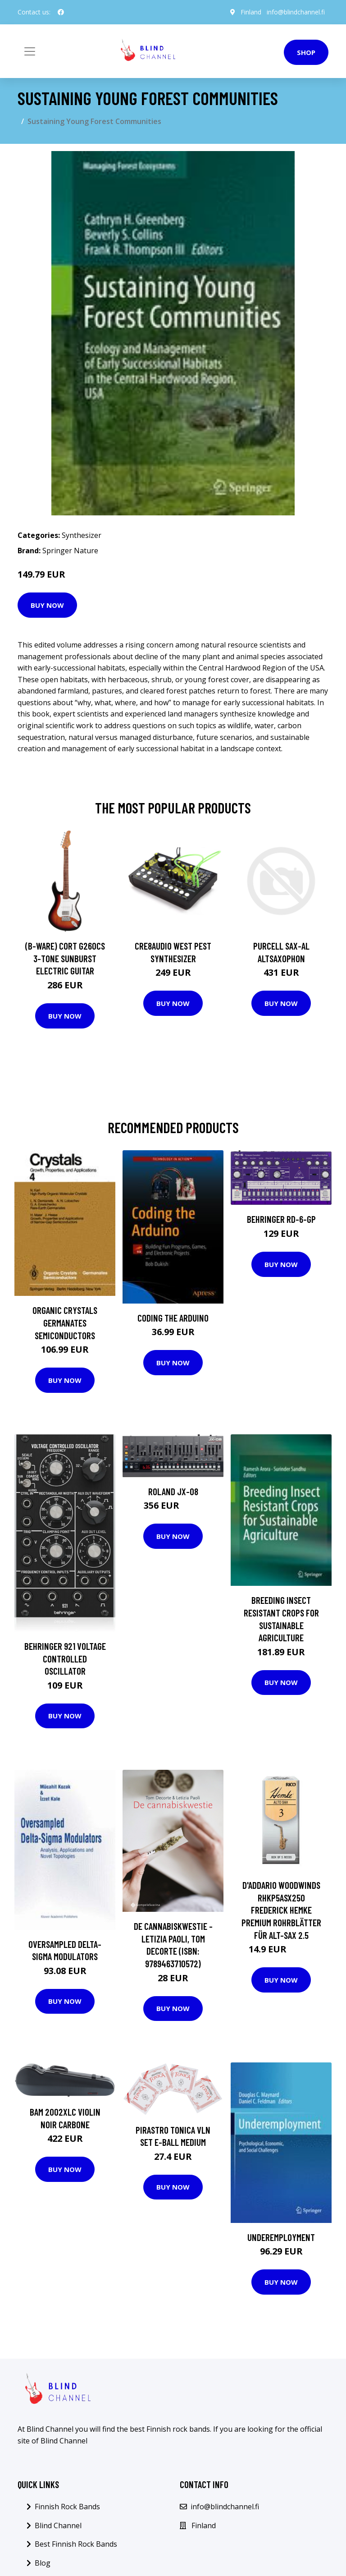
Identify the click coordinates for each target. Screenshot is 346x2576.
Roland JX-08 (173, 1491)
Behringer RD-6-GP (281, 1219)
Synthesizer (81, 535)
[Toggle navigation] (30, 51)
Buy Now (47, 605)
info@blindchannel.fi (296, 12)
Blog (42, 2563)
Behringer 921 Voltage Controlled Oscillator (65, 1658)
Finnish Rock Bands (67, 2507)
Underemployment (281, 2237)
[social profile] (61, 12)
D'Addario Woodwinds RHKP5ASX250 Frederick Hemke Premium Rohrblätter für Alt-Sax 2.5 (281, 1909)
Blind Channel (58, 2525)
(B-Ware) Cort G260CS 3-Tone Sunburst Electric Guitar (65, 958)
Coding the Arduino (173, 1317)
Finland (251, 12)
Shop (306, 52)
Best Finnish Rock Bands (76, 2544)
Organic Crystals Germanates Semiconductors (64, 1322)
